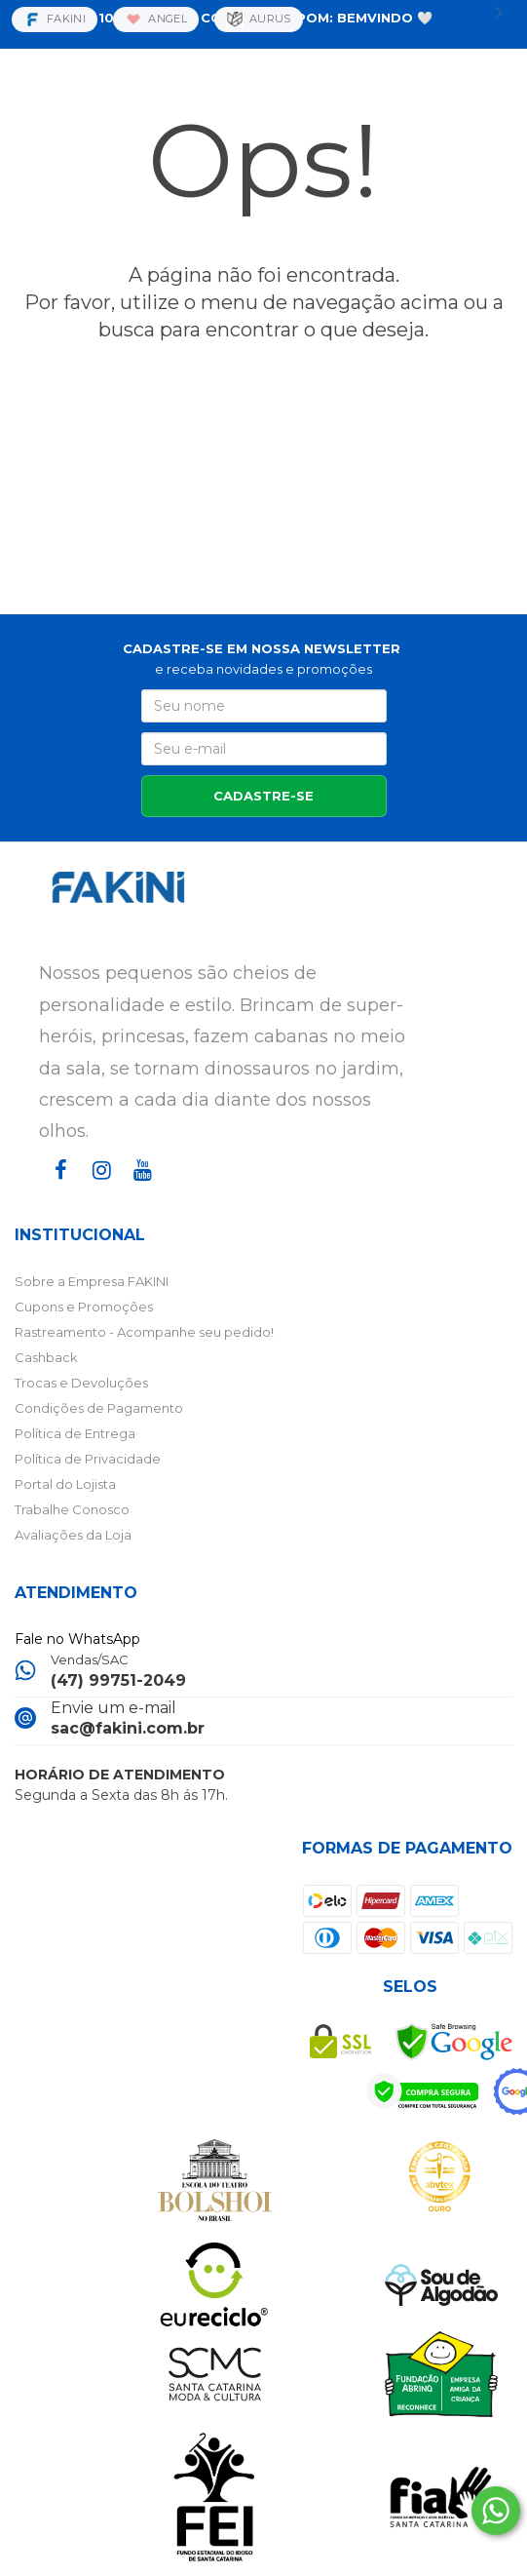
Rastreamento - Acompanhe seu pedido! (144, 1332)
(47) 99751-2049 (118, 1680)
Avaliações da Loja (73, 1534)
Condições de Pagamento (99, 1408)
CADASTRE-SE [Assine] (263, 795)
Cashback (46, 1357)
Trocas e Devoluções (81, 1382)
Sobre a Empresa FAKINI (92, 1281)
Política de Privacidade (88, 1458)
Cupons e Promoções (84, 1306)
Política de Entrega (75, 1433)
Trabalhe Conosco (72, 1509)
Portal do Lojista (65, 1484)
